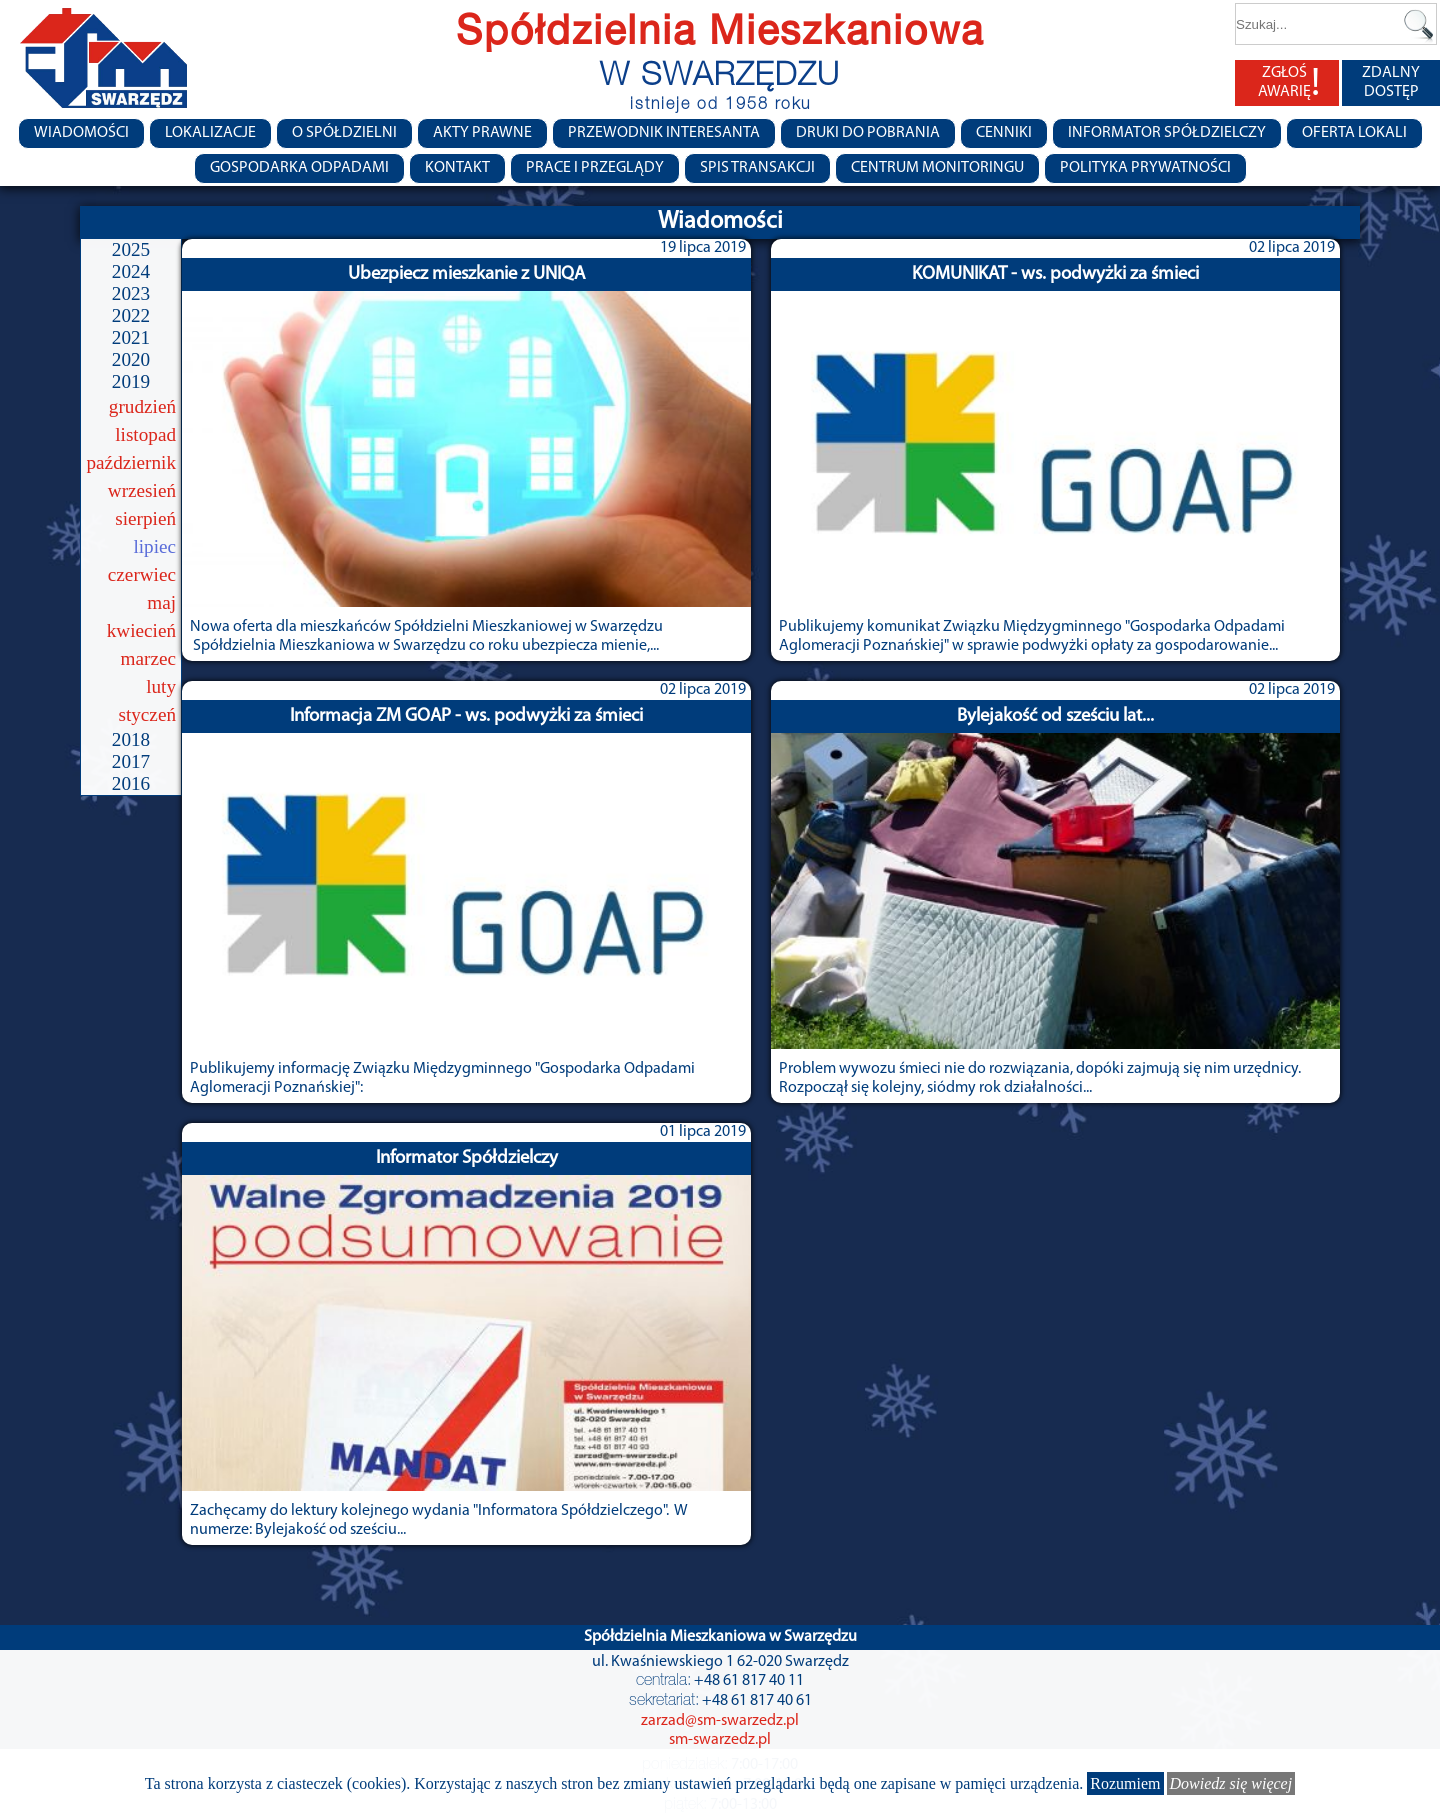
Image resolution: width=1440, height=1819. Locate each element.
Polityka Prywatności (1145, 168)
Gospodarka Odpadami (299, 168)
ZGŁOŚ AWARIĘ (1289, 83)
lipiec (154, 546)
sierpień (145, 518)
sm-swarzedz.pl (720, 1740)
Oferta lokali (1354, 133)
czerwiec (142, 574)
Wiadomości (81, 133)
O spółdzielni (344, 133)
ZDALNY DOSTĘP (1391, 82)
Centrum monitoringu (937, 168)
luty (161, 686)
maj (161, 602)
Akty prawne (482, 133)
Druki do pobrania (868, 133)
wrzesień (142, 490)
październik (132, 462)
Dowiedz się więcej (1231, 1783)
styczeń (147, 714)
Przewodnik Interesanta (664, 133)
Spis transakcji (757, 168)
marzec (148, 658)
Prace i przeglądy (595, 168)
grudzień (142, 406)
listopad (145, 434)
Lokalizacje (210, 133)
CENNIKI (1004, 133)
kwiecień (141, 630)
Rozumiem (1125, 1783)
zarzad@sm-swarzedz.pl (720, 1721)
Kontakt (457, 168)
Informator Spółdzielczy (1167, 133)
